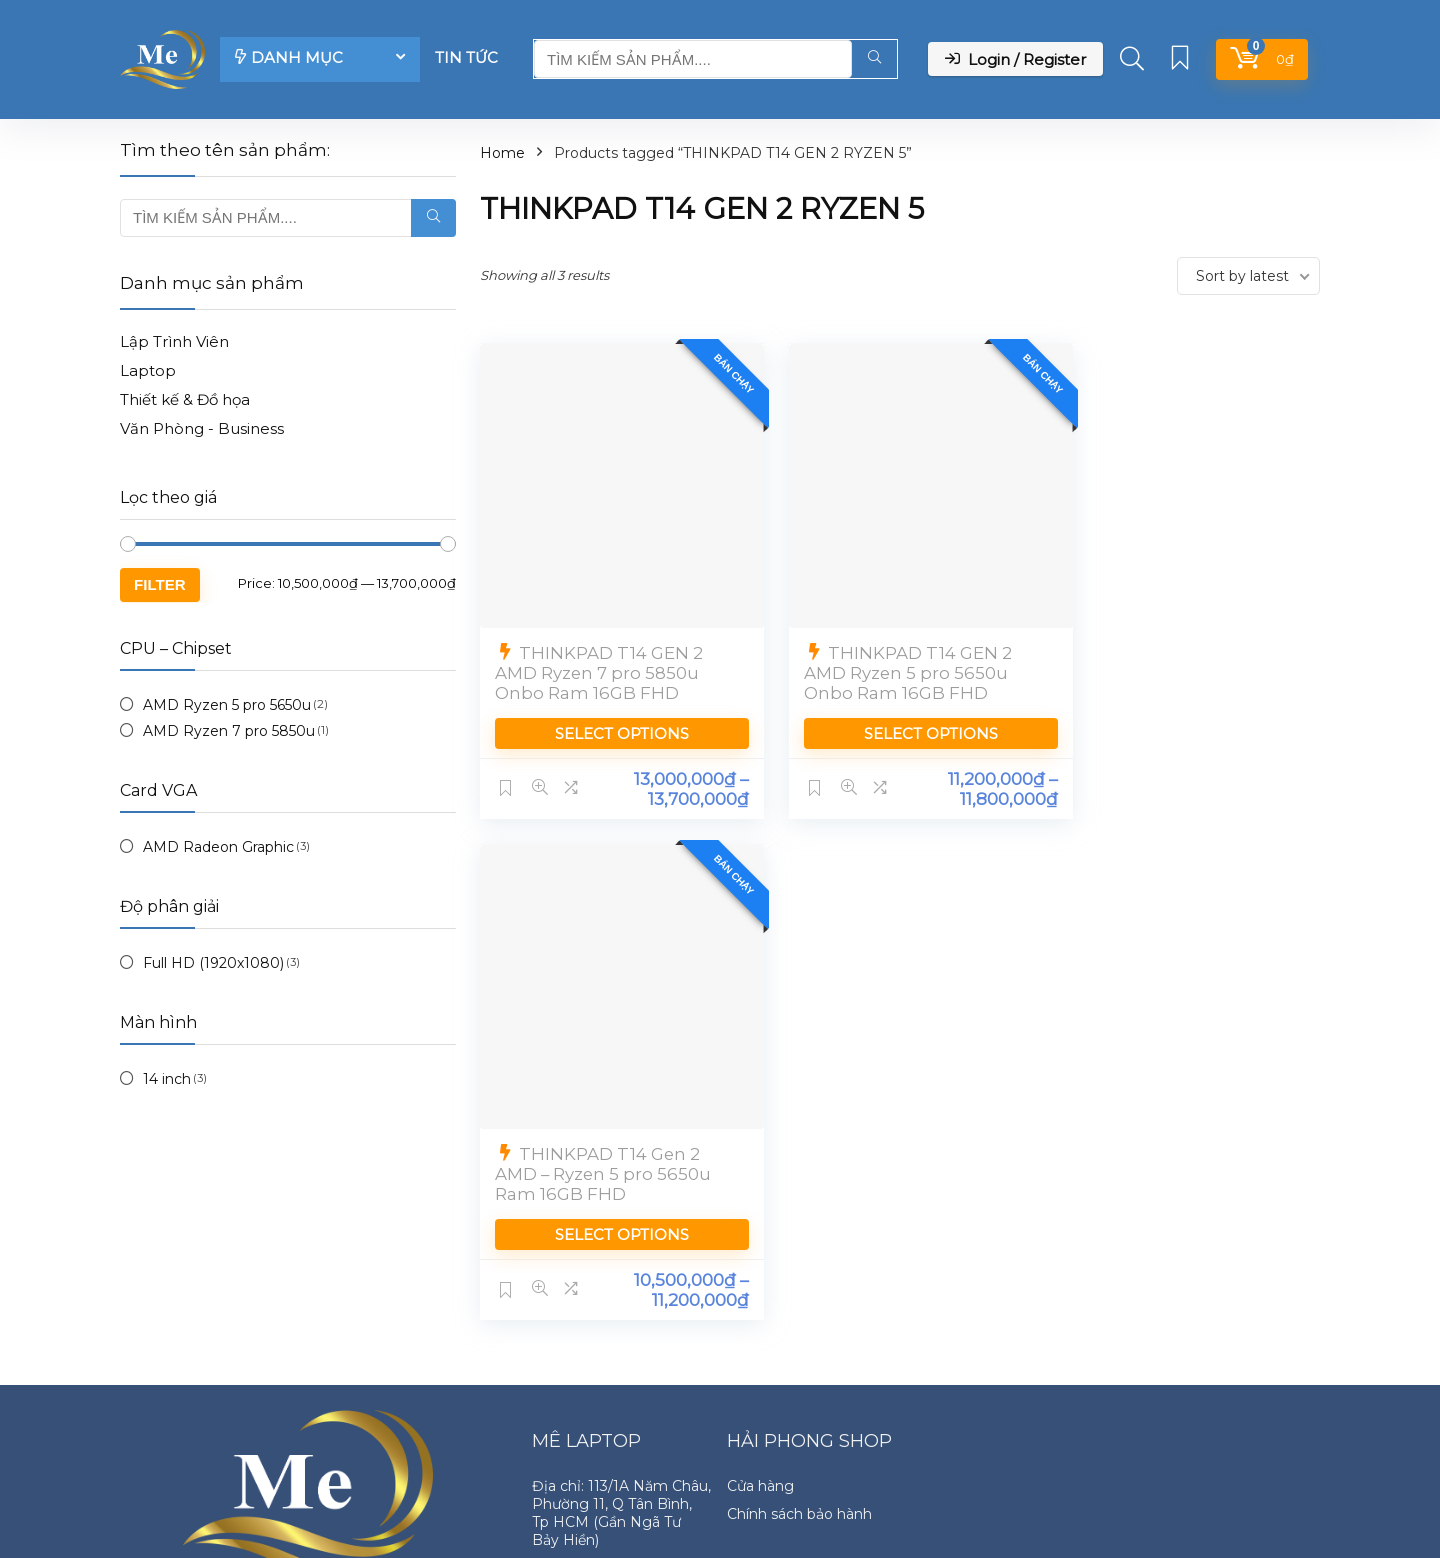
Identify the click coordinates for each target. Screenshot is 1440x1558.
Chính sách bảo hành (799, 1378)
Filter (160, 584)
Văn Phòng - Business (202, 428)
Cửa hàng (760, 1350)
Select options (612, 711)
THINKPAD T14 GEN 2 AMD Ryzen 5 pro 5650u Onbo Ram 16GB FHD (888, 651)
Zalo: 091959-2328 (595, 1460)
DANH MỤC (289, 57)
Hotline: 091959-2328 (605, 1432)
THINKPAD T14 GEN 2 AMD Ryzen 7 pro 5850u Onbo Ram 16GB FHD (599, 651)
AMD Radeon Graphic (218, 847)
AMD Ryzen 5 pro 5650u (227, 705)
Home (502, 153)
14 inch (167, 1079)
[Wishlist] (1180, 59)
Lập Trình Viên (174, 341)
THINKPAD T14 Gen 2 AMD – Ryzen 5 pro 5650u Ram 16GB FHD (1180, 651)
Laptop (148, 370)
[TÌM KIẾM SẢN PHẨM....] (874, 59)
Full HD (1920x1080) (213, 963)
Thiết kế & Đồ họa (185, 399)
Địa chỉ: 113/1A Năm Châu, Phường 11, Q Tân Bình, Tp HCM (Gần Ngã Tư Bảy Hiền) (621, 1377)
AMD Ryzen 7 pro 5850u (229, 731)
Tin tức (466, 57)
